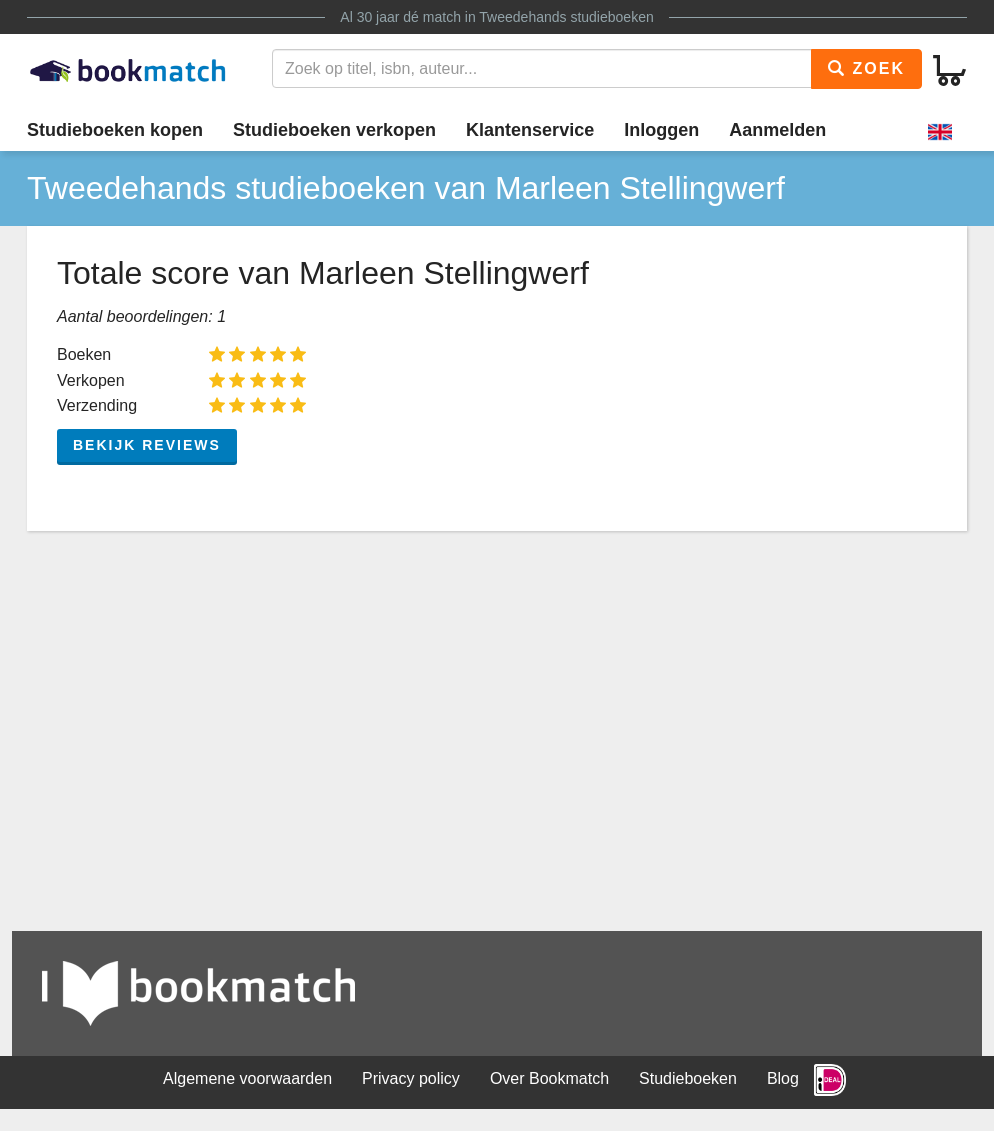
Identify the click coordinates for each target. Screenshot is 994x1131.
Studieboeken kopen (115, 130)
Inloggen (661, 130)
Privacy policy (411, 1078)
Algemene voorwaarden (247, 1078)
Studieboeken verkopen (334, 130)
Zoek (866, 68)
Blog (783, 1078)
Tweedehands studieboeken (566, 17)
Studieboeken (688, 1078)
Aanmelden (777, 130)
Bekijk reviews (147, 445)
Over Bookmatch (549, 1078)
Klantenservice (530, 130)
